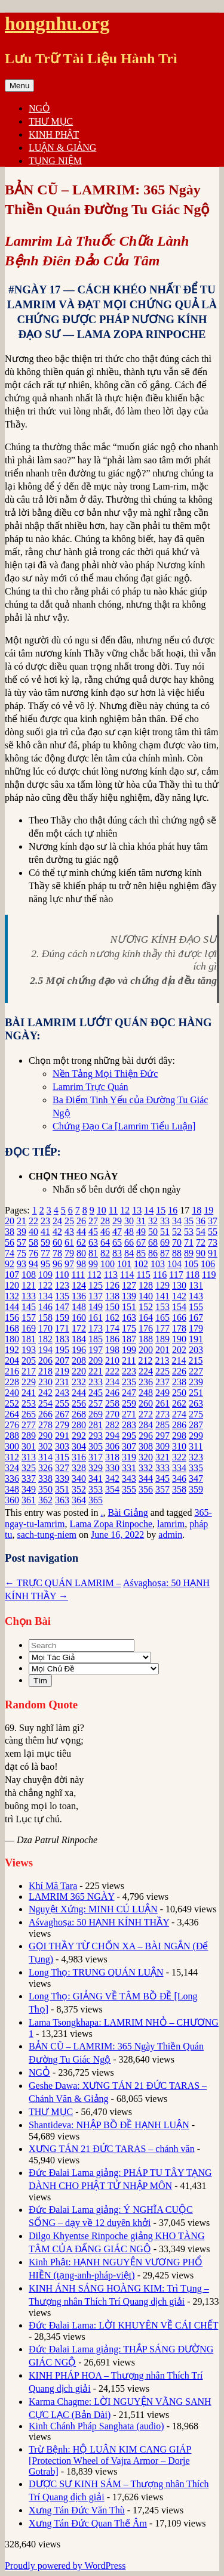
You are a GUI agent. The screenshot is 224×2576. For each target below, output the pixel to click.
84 (129, 1253)
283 (129, 1425)
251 (196, 1393)
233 (95, 1382)
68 (153, 1242)
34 (177, 1221)
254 (45, 1403)
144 (12, 1307)
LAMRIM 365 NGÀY (71, 1896)
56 (9, 1242)
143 (196, 1296)
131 (196, 1285)
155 (196, 1307)
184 (79, 1339)
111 (78, 1275)
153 (162, 1307)
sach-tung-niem (46, 1535)
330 (112, 1468)
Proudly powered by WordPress (65, 2565)
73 (212, 1242)
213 (162, 1360)
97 (69, 1264)
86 (153, 1253)
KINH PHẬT (54, 134)
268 (79, 1414)
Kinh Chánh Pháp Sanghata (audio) (96, 2426)
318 (112, 1457)
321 (162, 1457)
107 (12, 1275)
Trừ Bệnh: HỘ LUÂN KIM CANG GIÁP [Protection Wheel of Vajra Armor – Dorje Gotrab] (110, 2460)
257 (95, 1403)
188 (146, 1339)
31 (141, 1221)
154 (179, 1307)
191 (196, 1339)
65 (117, 1242)
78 (57, 1253)
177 (162, 1328)
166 (179, 1317)
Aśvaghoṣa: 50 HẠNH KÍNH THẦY (99, 1922)
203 (196, 1350)
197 (95, 1350)
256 (79, 1403)
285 (162, 1425)
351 (62, 1489)
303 (62, 1446)
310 (179, 1446)
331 (129, 1468)
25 (69, 1221)
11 (113, 1210)
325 (29, 1468)
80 (81, 1253)
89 (189, 1253)
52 (177, 1232)
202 (179, 1350)
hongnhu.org (57, 23)
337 (29, 1478)
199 (129, 1350)
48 (129, 1232)
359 (196, 1489)
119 (209, 1275)
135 (62, 1296)
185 (95, 1339)
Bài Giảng (128, 1512)
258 (112, 1403)
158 (45, 1317)
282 (112, 1425)
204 (12, 1360)
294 (112, 1436)
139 (129, 1296)
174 (112, 1328)
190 (179, 1339)
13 (137, 1210)
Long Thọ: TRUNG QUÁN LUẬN (96, 1972)
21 (21, 1221)
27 (93, 1221)
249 (162, 1393)
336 (12, 1478)
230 (45, 1382)
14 (149, 1210)
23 (45, 1221)
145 (29, 1307)
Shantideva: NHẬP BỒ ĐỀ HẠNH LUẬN (109, 2125)
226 (179, 1371)
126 (112, 1285)
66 (129, 1242)
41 (45, 1232)
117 (176, 1275)
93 (21, 1264)
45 (93, 1232)
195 (62, 1350)
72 (200, 1242)
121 (29, 1285)
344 (146, 1478)
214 (178, 1360)
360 (12, 1500)
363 (62, 1500)
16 (172, 1210)
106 (208, 1264)
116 (160, 1275)
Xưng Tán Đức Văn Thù (77, 2510)
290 (45, 1436)
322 (179, 1457)
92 (9, 1264)
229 (29, 1382)
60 (57, 1242)
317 (95, 1457)
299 (196, 1436)
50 (153, 1232)
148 (79, 1307)
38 (9, 1232)
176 (146, 1328)
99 (93, 1264)
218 (45, 1371)
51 (165, 1232)
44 (81, 1232)
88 (177, 1253)
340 (79, 1478)
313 (29, 1457)
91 (212, 1253)
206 (45, 1360)
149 (95, 1307)
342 (112, 1478)
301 (29, 1446)
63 (93, 1242)
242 (45, 1393)
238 (179, 1382)
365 (95, 1500)
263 (196, 1403)
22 (33, 1221)
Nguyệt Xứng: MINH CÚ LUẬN (93, 1909)
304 (79, 1446)
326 (45, 1468)
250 (179, 1393)
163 (129, 1317)
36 (200, 1221)
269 (95, 1414)
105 (191, 1264)
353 (95, 1489)
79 (69, 1253)
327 (62, 1468)
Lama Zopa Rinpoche (110, 1524)
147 (62, 1307)
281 (95, 1425)
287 (196, 1425)
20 (9, 1221)
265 (29, 1414)
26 (81, 1221)
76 (33, 1253)
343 (129, 1478)
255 (62, 1403)
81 (93, 1253)
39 (21, 1232)
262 (179, 1403)
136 (79, 1296)
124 (79, 1285)
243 (62, 1393)
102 (141, 1264)
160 (79, 1317)
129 (162, 1285)
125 (95, 1285)
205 (29, 1360)
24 (57, 1221)
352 (79, 1489)
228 (12, 1382)
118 (193, 1275)
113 (111, 1275)
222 (112, 1371)
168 (12, 1328)
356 (146, 1489)
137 (95, 1296)
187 (129, 1339)
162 (112, 1317)
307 (129, 1446)
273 (162, 1414)
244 (79, 1393)
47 (117, 1232)
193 (29, 1350)
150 (112, 1307)
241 (29, 1393)
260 (146, 1403)
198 (112, 1350)
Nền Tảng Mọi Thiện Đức (105, 1074)
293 (95, 1436)
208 (79, 1360)
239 (196, 1382)
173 (95, 1328)
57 (21, 1242)
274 (179, 1414)
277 (29, 1425)
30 (129, 1221)
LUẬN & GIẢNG (62, 148)
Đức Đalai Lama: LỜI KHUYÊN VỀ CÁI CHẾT (123, 2325)
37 (212, 1221)
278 (45, 1425)
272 (146, 1414)
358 (179, 1489)
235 (129, 1382)
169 (29, 1328)
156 (12, 1317)
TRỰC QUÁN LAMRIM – (63, 1583)
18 (196, 1210)
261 (162, 1403)
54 (200, 1232)
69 (165, 1242)
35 (189, 1221)
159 (62, 1317)
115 (143, 1275)
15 (160, 1210)
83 (117, 1253)
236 (146, 1382)
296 (146, 1436)
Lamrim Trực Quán (90, 1087)
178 (179, 1328)
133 (29, 1296)
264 (12, 1414)
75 (21, 1253)
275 (196, 1414)
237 (162, 1382)
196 (79, 1350)
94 (33, 1264)
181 (29, 1339)
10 (101, 1210)
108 (29, 1275)
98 (81, 1264)
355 (129, 1489)
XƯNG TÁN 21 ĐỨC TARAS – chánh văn (112, 2149)
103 (158, 1264)
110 (62, 1275)
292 (79, 1436)
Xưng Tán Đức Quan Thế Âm (88, 2523)
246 (112, 1393)
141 (162, 1296)
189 (162, 1339)
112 (94, 1275)
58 (33, 1242)
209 (95, 1360)
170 (45, 1328)
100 (107, 1264)
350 (45, 1489)
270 (112, 1414)
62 (81, 1242)
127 (129, 1285)
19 (208, 1210)
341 (95, 1478)
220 (79, 1371)
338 (45, 1478)
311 (195, 1446)
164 (146, 1317)
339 (62, 1478)
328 (79, 1468)
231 (62, 1382)
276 (12, 1425)
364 (79, 1500)
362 (45, 1500)
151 (129, 1307)
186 (112, 1339)
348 (12, 1489)
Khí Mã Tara (53, 1886)
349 (29, 1489)
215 (195, 1360)
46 (105, 1232)
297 (162, 1436)
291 (62, 1436)
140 (146, 1296)
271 (129, 1414)
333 (162, 1468)
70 (177, 1242)
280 (79, 1425)
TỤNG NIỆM (55, 161)
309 (162, 1446)
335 (196, 1468)
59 (45, 1242)
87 (165, 1253)
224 (146, 1371)
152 (146, 1307)
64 (105, 1242)
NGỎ (39, 108)
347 (196, 1478)
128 (146, 1285)
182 (45, 1339)
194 (45, 1350)
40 (33, 1232)
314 (45, 1457)
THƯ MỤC (51, 121)
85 (141, 1253)
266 (45, 1414)
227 (196, 1371)
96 (57, 1264)
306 (112, 1446)
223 (129, 1371)
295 (129, 1436)
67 (141, 1242)
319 (129, 1457)
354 (112, 1489)
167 (196, 1317)
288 (12, 1436)
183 (62, 1339)
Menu (19, 85)
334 (179, 1468)
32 (153, 1221)
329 (95, 1468)
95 (45, 1264)
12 (125, 1210)
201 (162, 1350)
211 (129, 1360)
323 (196, 1457)
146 (45, 1307)
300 (12, 1446)
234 (112, 1382)
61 (69, 1242)
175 (129, 1328)
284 (146, 1425)
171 (62, 1328)
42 (57, 1232)
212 (145, 1360)
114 (127, 1275)
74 (9, 1253)
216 (12, 1371)
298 (179, 1436)
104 (174, 1264)
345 (162, 1478)
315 (62, 1457)
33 (165, 1221)
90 (200, 1253)
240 (12, 1393)
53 (189, 1232)
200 (146, 1350)
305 (95, 1446)
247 (129, 1393)
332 (146, 1468)
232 (79, 1382)
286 (179, 1425)
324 (12, 1468)
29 (117, 1221)
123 (62, 1285)
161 (95, 1317)
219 (62, 1371)
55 (212, 1232)
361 (29, 1500)
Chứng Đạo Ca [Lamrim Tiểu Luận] (124, 1126)
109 (45, 1275)
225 (162, 1371)
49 (141, 1232)
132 (12, 1296)
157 (29, 1317)
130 (179, 1285)
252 (12, 1403)
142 (179, 1296)
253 (29, 1403)
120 (12, 1285)
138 (112, 1296)
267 (62, 1414)
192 (12, 1350)
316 (79, 1457)
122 (45, 1285)
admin (170, 1535)
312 (12, 1457)
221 (95, 1371)
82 (105, 1253)
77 (45, 1253)
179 (196, 1328)
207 (62, 1360)
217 (29, 1371)
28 (105, 1221)
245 (95, 1393)
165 (162, 1317)
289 (29, 1436)
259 (129, 1403)
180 (12, 1339)
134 (45, 1296)
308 (146, 1446)
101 (124, 1264)
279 (62, 1425)
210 (112, 1360)
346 (179, 1478)
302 (45, 1446)
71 (189, 1242)
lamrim (171, 1524)
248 (146, 1393)
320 (146, 1457)
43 (69, 1232)
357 (162, 1489)
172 (79, 1328)
